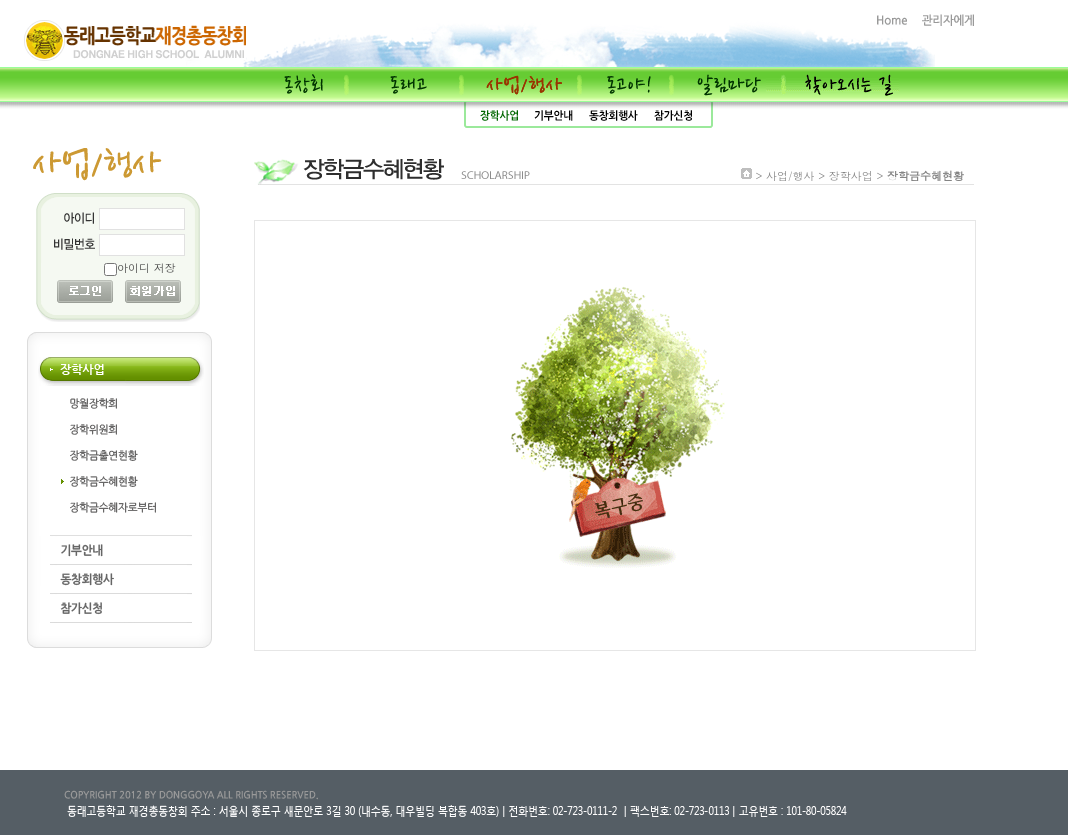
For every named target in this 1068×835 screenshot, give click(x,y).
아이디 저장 (146, 267)
